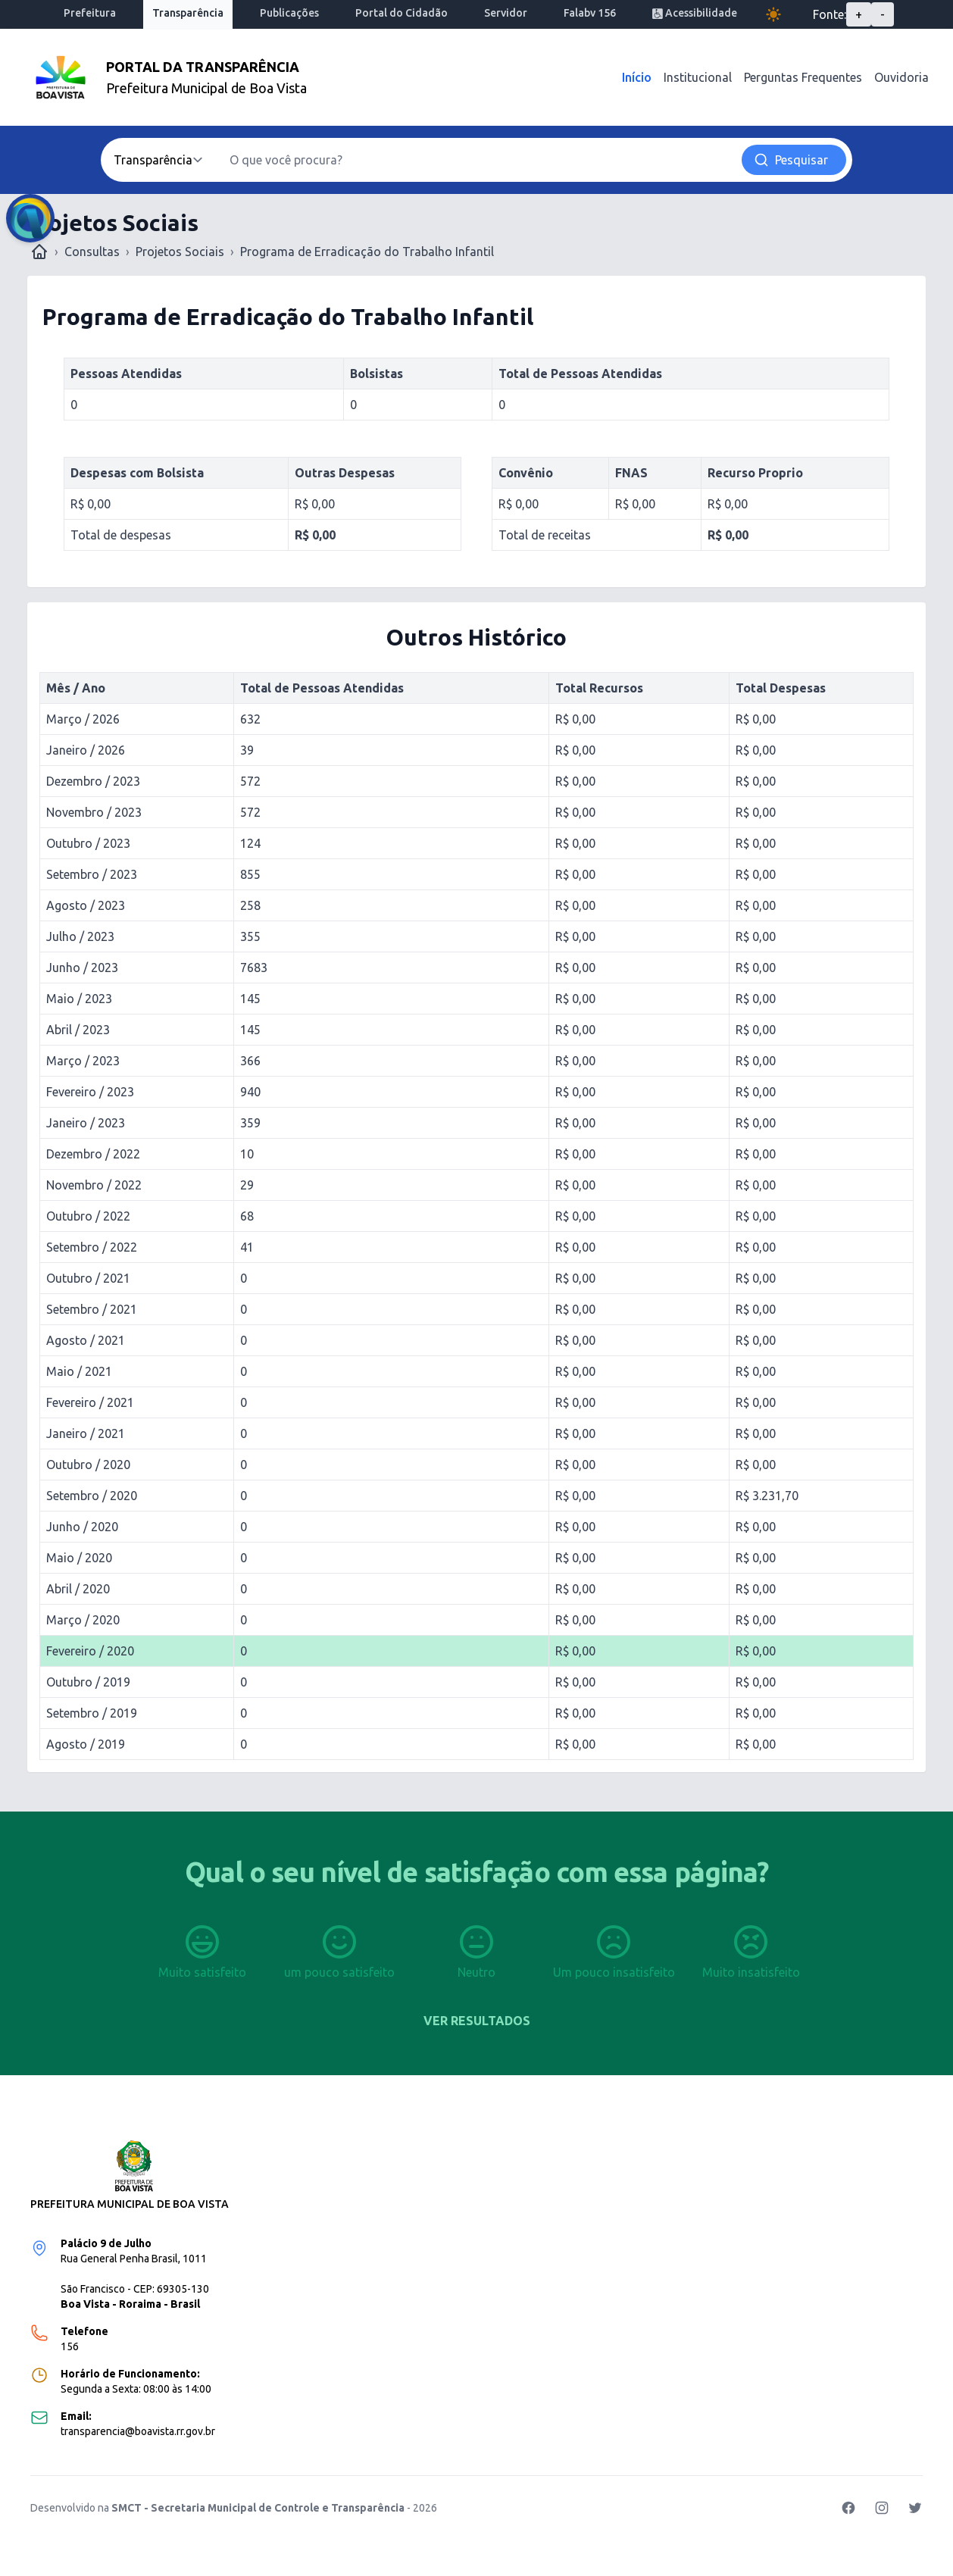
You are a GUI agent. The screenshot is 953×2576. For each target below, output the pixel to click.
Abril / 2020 (78, 1589)
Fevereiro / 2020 (90, 1651)
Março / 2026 (83, 719)
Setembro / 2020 (91, 1495)
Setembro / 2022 (91, 1247)
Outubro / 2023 (88, 843)
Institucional (698, 77)
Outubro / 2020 (88, 1464)
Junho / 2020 (82, 1526)
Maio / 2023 (79, 998)
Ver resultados (476, 2020)
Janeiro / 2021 (85, 1433)
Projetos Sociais (180, 251)
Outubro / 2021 (88, 1278)
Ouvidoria (901, 77)
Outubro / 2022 (88, 1216)
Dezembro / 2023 (93, 781)
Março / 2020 (83, 1620)
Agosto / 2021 (85, 1340)
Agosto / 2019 (85, 1744)
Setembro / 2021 (91, 1309)
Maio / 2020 (79, 1558)
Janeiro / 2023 (85, 1123)
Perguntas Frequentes (803, 77)
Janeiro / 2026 (85, 750)
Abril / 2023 (78, 1029)
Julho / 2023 (80, 936)
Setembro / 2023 (91, 874)
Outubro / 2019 (88, 1682)
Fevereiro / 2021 (90, 1402)
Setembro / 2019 (91, 1713)
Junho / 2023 (82, 967)
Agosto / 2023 (85, 905)
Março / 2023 (83, 1061)
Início (636, 77)
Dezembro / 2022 (93, 1154)
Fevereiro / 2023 (90, 1092)
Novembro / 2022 (94, 1185)
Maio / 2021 (79, 1371)
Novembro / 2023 (94, 812)
